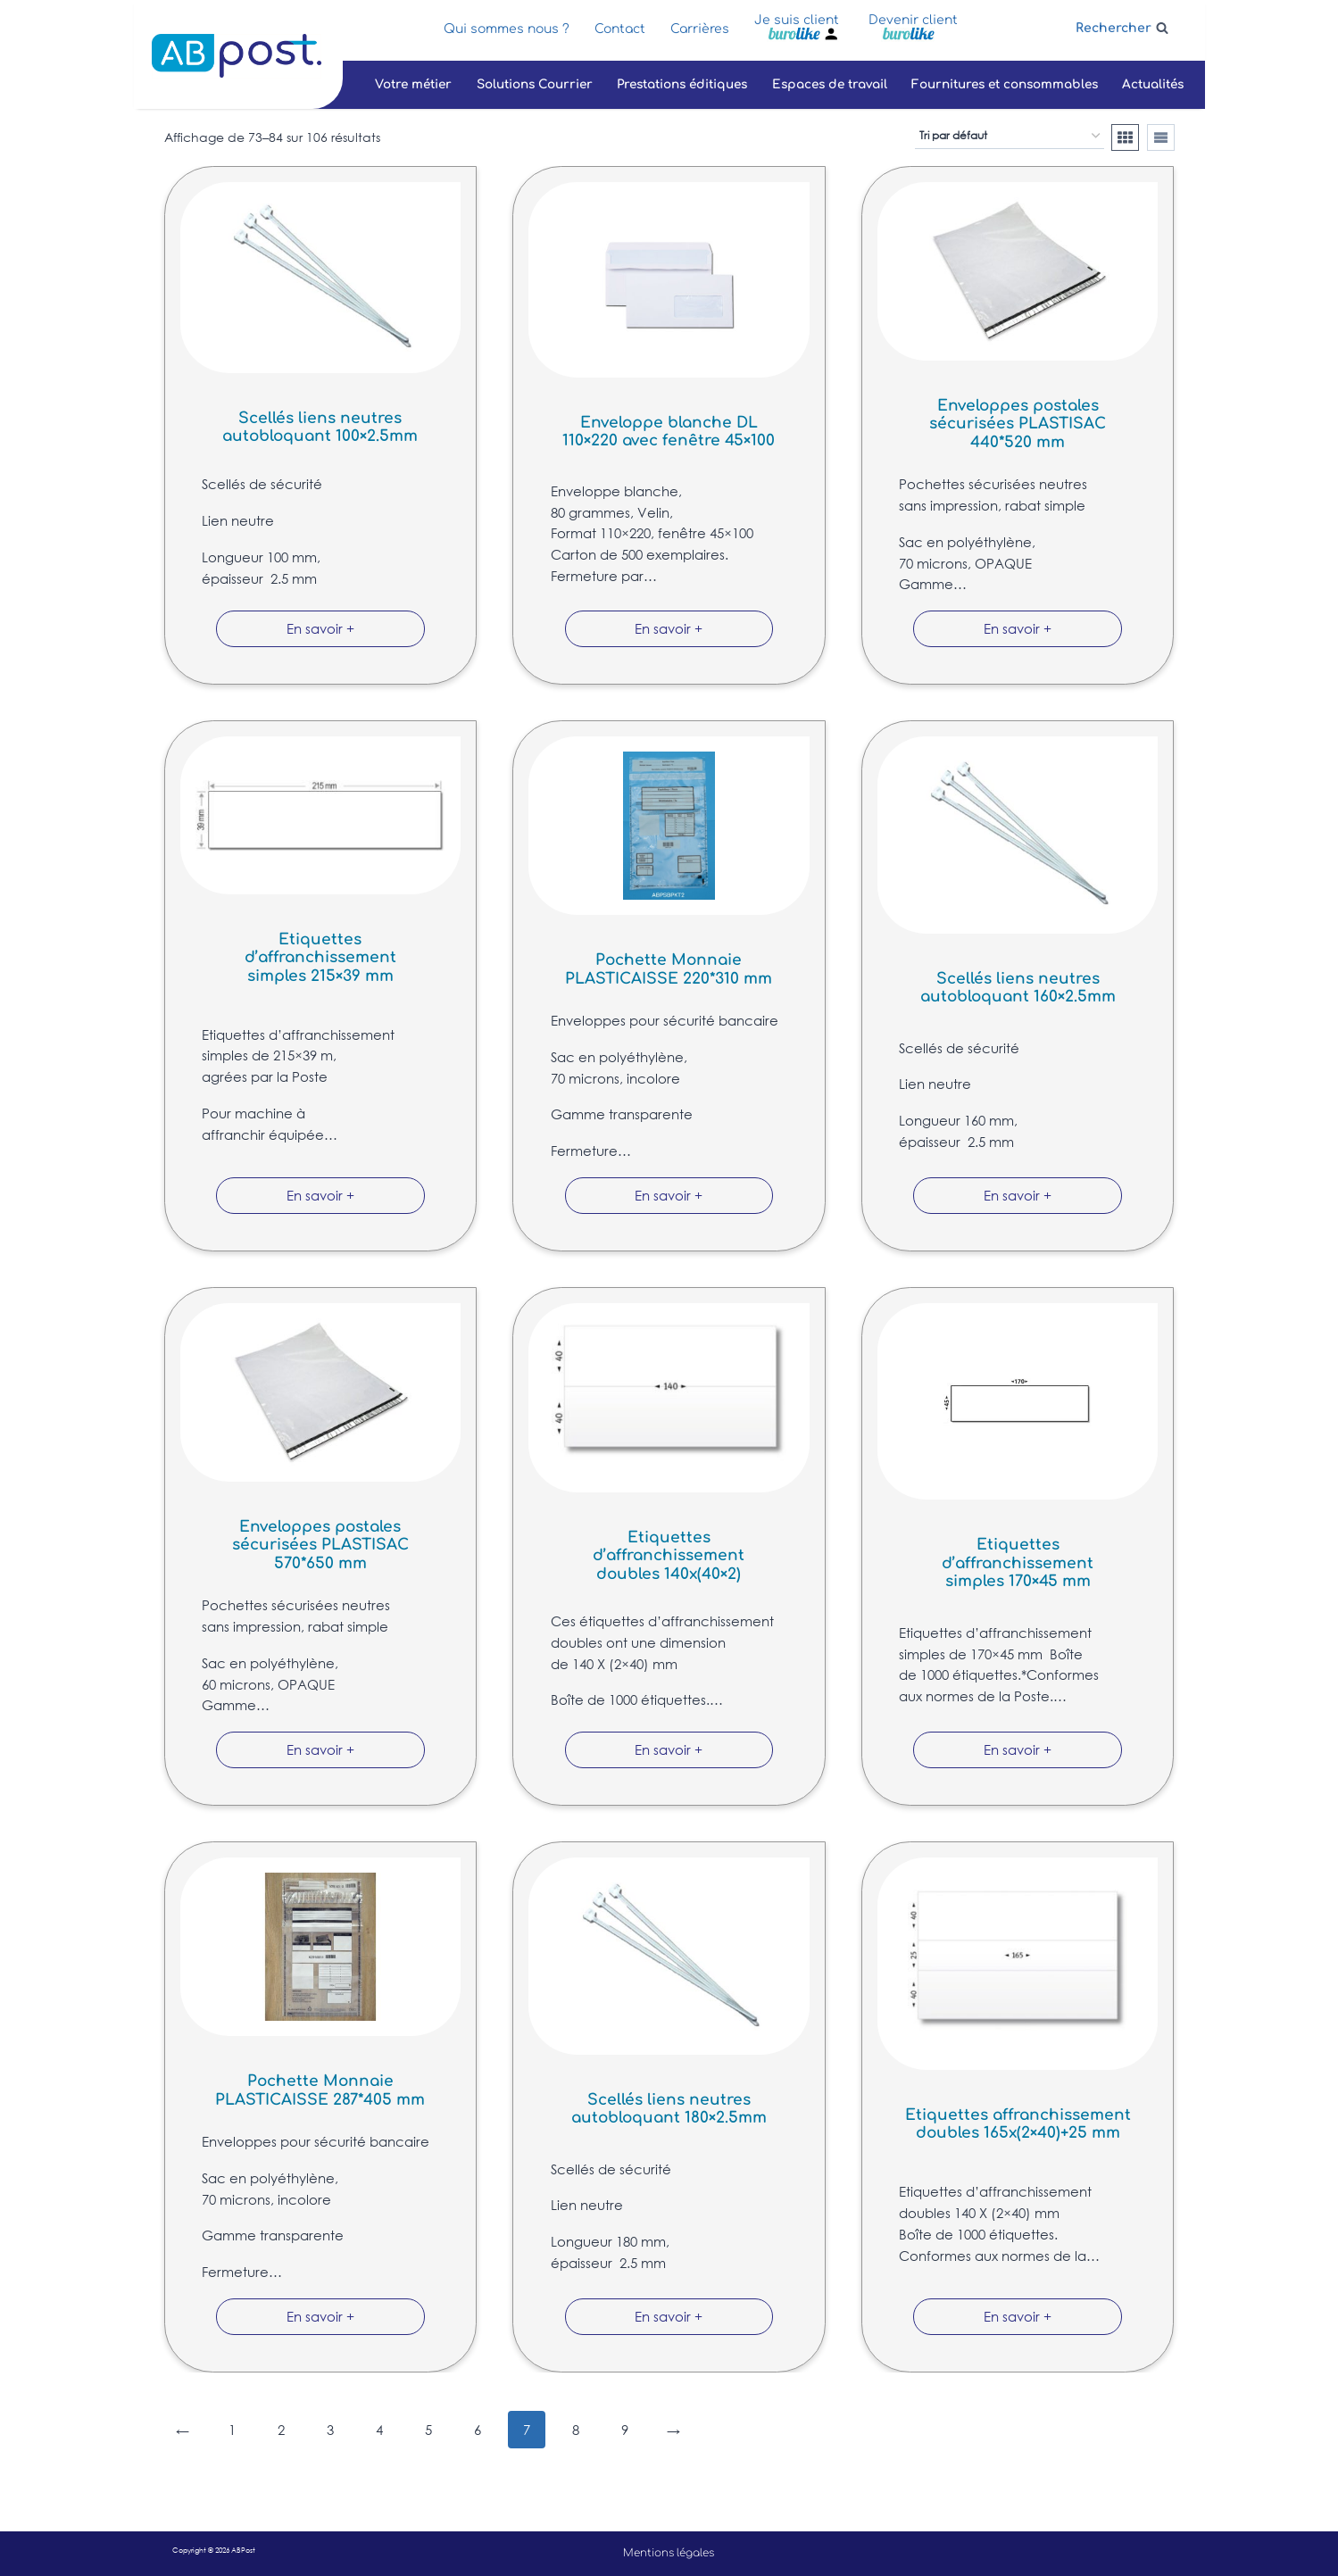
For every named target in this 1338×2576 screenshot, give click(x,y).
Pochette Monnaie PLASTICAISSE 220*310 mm (668, 968)
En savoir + (320, 628)
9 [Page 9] (624, 2430)
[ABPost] (236, 56)
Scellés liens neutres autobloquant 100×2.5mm (320, 427)
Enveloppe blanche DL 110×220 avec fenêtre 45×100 (668, 431)
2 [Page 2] (281, 2430)
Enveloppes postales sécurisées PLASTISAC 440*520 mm (1017, 424)
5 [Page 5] (428, 2430)
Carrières (699, 29)
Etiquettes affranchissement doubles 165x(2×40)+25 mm (1018, 2124)
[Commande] (1009, 136)
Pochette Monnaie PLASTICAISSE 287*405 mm (320, 2090)
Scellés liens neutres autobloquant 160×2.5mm (1018, 987)
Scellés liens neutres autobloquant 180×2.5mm (669, 2108)
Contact (619, 29)
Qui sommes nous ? (506, 29)
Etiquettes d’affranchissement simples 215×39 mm (320, 958)
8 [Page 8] (575, 2430)
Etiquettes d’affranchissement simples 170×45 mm (1017, 1563)
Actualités (1153, 84)
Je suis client (796, 20)
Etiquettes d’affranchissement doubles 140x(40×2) (668, 1556)
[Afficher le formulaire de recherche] (1122, 28)
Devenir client (913, 20)
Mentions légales (668, 2553)
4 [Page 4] (379, 2430)
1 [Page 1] (232, 2430)
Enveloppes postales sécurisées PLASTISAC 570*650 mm (320, 1545)
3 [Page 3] (330, 2430)
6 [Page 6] (477, 2430)
